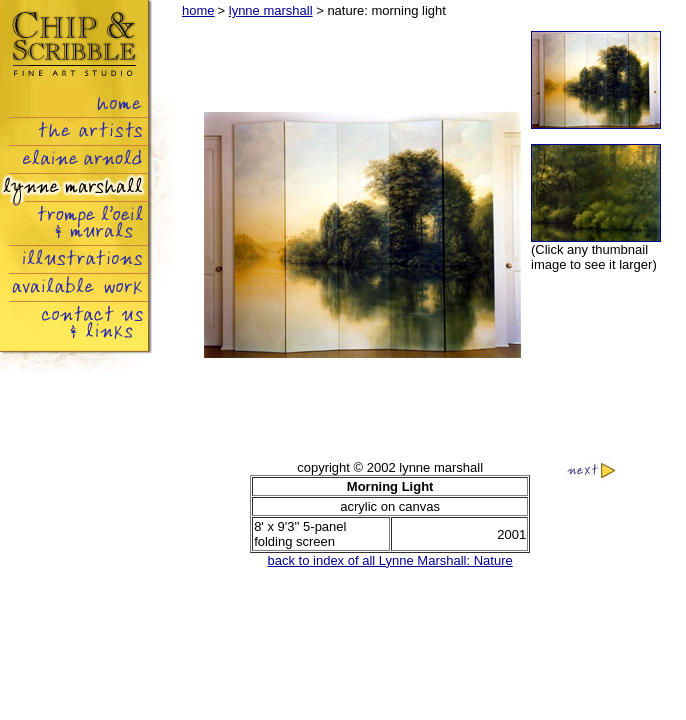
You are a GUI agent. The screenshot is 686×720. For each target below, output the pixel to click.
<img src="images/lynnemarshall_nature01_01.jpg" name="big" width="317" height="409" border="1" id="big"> (362, 235)
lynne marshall (271, 10)
